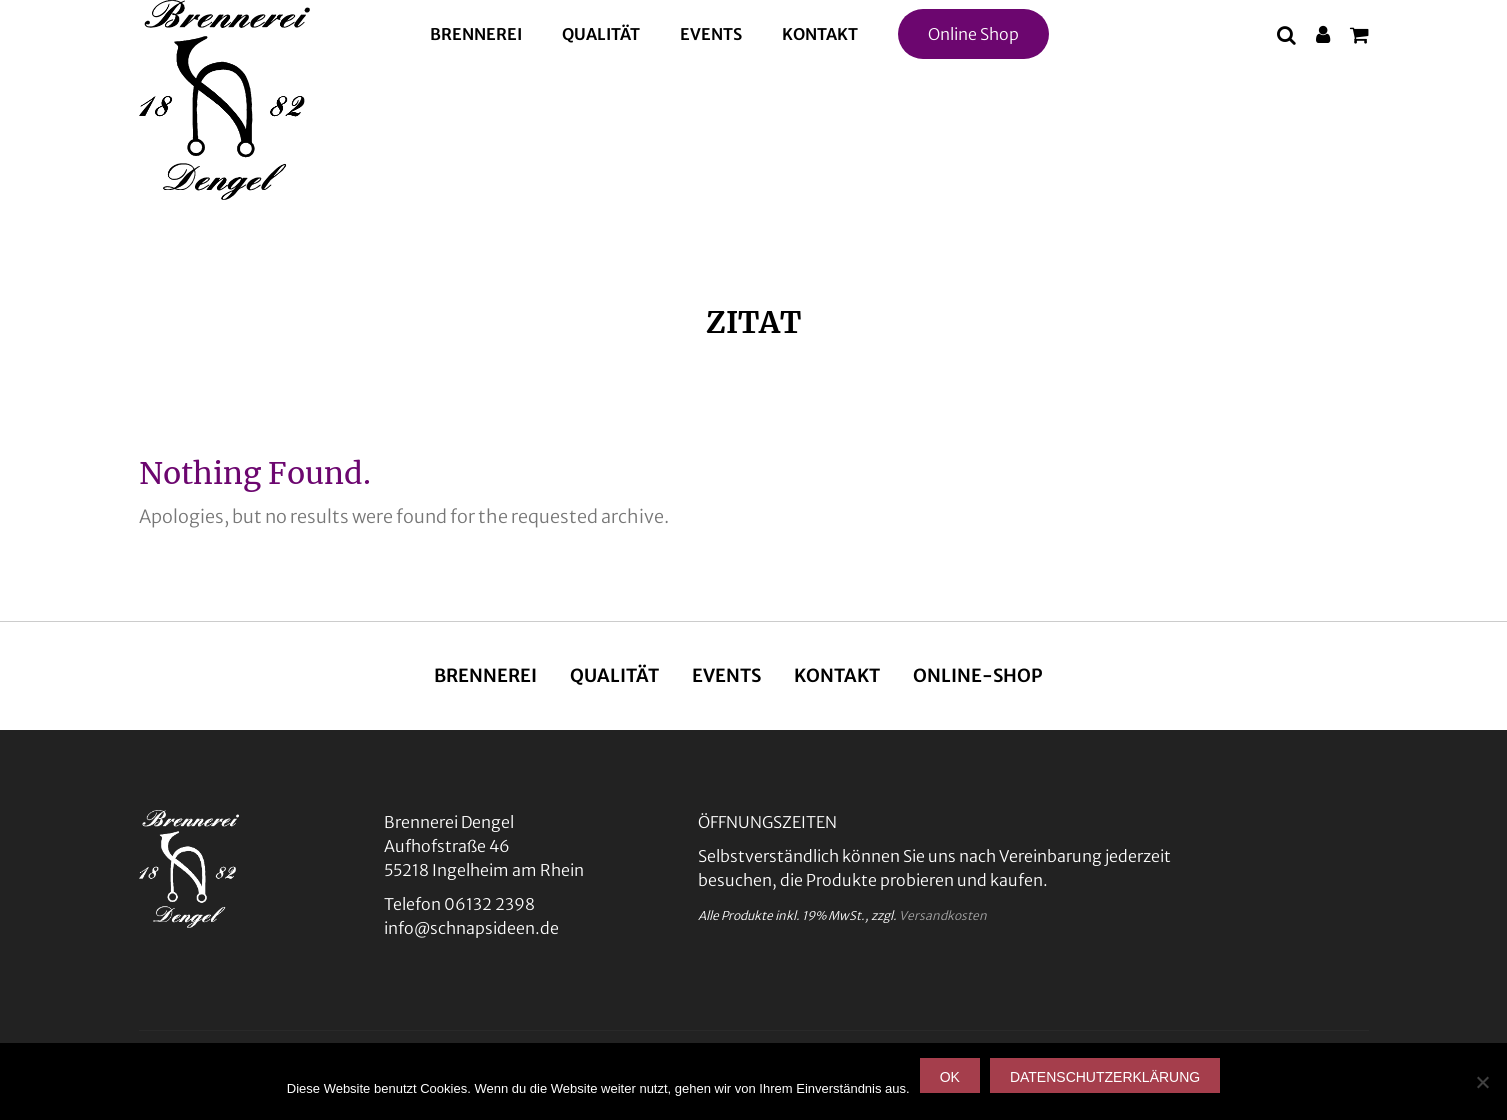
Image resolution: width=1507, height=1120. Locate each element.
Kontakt (820, 34)
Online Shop (973, 34)
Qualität (601, 34)
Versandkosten (943, 915)
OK (950, 1077)
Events (711, 34)
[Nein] (1482, 1082)
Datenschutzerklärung (1105, 1077)
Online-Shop (978, 675)
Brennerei (476, 34)
